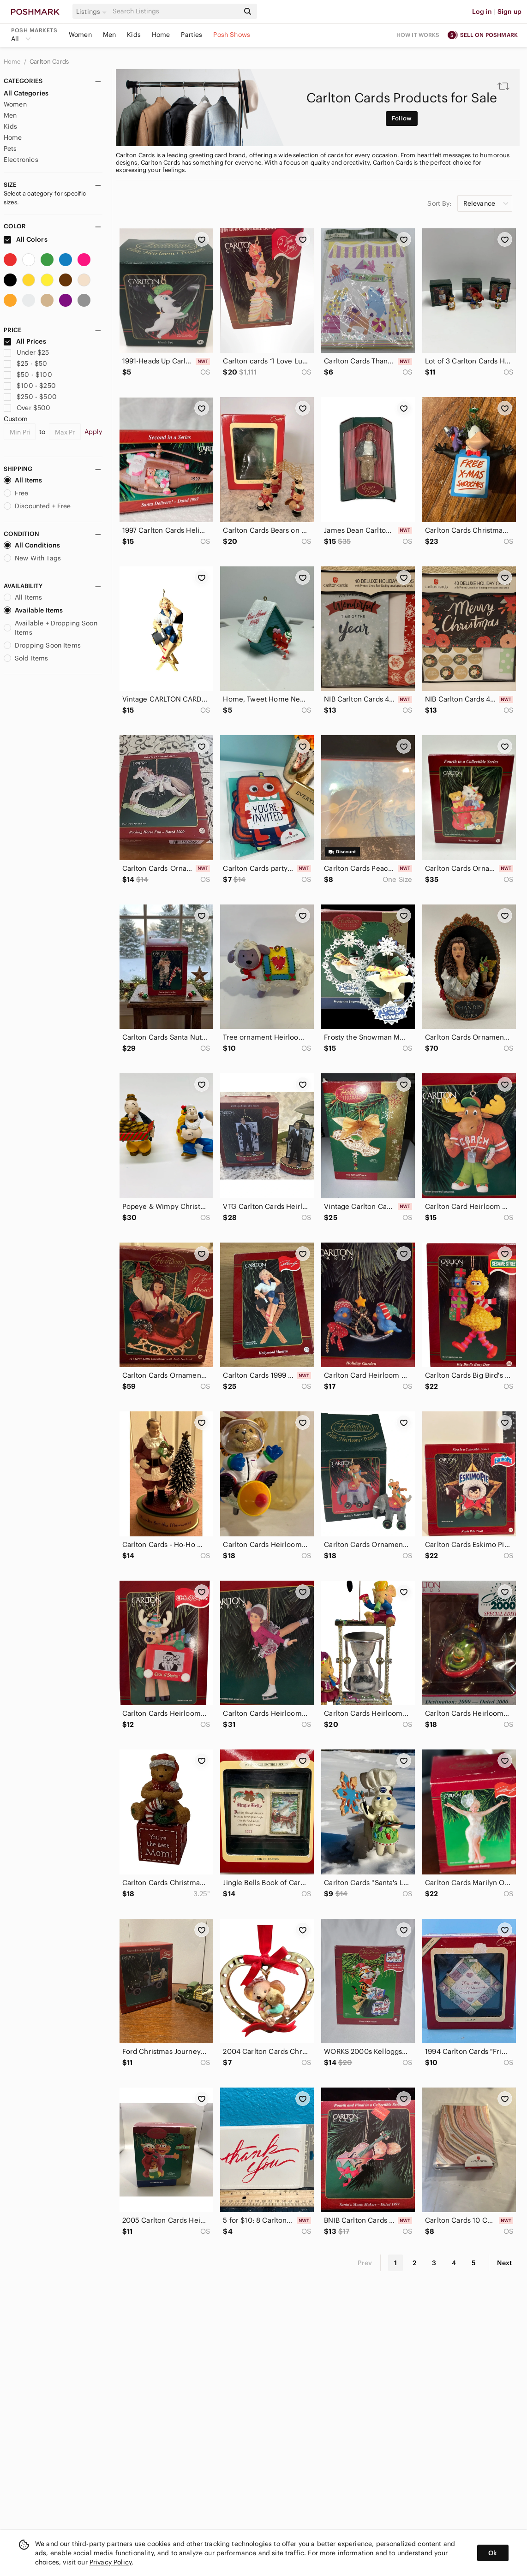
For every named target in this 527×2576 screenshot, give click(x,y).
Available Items (33, 610)
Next (504, 2263)
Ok (492, 2553)
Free (16, 493)
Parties (191, 34)
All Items (23, 480)
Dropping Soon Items (42, 645)
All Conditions (32, 545)
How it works (418, 34)
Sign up (509, 11)
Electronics (21, 159)
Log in (482, 11)
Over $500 (27, 408)
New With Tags (32, 558)
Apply (93, 432)
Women (80, 34)
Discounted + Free (37, 506)
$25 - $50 (26, 363)
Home (161, 34)
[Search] (174, 11)
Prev (365, 2263)
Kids (134, 34)
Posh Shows (231, 34)
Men (109, 34)
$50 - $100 (28, 374)
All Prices (25, 341)
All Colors (26, 239)
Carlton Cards (49, 61)
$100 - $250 (30, 385)
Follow (402, 118)
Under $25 (26, 352)
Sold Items (26, 658)
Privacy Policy (111, 2562)
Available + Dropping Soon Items (50, 628)
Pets (10, 148)
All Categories (26, 93)
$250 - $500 (30, 397)
